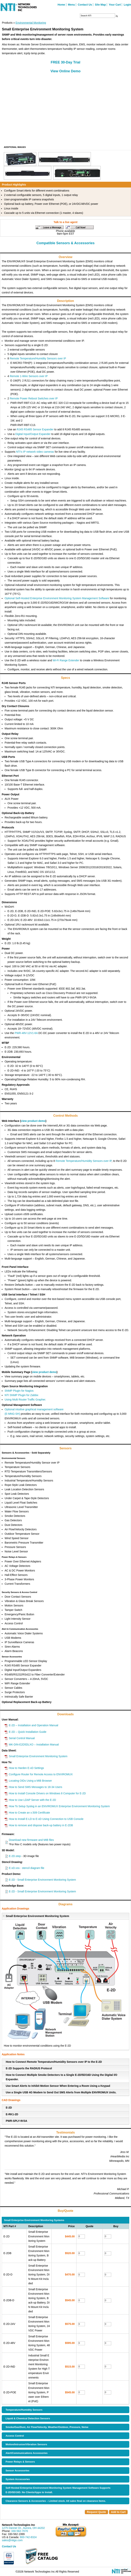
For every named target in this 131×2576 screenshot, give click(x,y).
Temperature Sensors (17, 1467)
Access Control (14, 1623)
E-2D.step (15, 1856)
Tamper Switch (13, 1609)
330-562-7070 (19, 2531)
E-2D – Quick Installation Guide (27, 1731)
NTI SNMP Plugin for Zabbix (21, 1395)
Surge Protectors (15, 1692)
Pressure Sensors (15, 1547)
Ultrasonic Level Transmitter (21, 1507)
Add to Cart (118, 2512)
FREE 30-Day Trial (65, 62)
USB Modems (13, 1637)
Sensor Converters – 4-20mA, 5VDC (26, 1678)
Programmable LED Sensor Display (26, 1661)
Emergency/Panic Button (19, 1614)
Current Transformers (17, 1583)
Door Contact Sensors (18, 1596)
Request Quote (96, 2512)
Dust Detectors (13, 1524)
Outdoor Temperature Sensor (22, 1533)
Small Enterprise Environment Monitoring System (38, 1756)
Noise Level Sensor (16, 1551)
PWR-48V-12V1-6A (26, 1033)
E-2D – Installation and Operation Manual (33, 1725)
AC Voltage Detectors (17, 1565)
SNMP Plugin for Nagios (19, 1390)
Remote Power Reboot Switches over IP (34, 398)
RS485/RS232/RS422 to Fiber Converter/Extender (35, 1674)
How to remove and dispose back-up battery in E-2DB (41, 1825)
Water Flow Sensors (17, 1511)
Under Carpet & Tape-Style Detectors (27, 1498)
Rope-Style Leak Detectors (21, 1484)
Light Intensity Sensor (18, 1618)
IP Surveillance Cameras (19, 1642)
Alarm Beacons (14, 1651)
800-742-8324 (28, 2537)
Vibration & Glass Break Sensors (24, 1601)
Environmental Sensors (13, 1458)
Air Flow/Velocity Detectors (21, 1529)
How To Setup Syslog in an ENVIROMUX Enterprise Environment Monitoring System (59, 1806)
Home (61, 4)
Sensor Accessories (12, 1656)
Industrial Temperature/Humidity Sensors (29, 1480)
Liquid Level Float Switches (21, 1502)
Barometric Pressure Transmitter (24, 1542)
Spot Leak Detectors (17, 1493)
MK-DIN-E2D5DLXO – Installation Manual (34, 1744)
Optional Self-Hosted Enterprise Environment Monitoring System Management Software (57, 598)
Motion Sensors (14, 1605)
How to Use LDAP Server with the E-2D (32, 1799)
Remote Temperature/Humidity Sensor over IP (32, 1462)
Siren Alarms (12, 1646)
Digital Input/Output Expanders (23, 1669)
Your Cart (115, 4)
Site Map (100, 4)
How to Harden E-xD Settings (26, 1768)
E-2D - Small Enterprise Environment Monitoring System (42, 1879)
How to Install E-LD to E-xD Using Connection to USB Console (46, 1818)
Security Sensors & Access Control (19, 1592)
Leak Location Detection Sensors (24, 1489)
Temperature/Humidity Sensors (23, 1476)
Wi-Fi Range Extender (66, 660)
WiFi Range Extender (17, 1683)
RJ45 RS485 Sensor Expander (35, 429)
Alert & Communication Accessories (20, 1629)
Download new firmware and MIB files (31, 1839)
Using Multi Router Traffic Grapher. (25, 1399)
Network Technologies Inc (18, 2524)
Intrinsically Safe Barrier (19, 1696)
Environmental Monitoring (31, 22)
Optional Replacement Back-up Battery (26, 1702)
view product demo (33, 1120)
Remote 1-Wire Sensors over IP (29, 376)
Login (127, 4)
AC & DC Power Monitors (20, 1570)
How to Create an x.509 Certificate (29, 1812)
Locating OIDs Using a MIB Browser (30, 1780)
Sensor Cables (13, 1687)
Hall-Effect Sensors (16, 1574)
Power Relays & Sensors (14, 1557)
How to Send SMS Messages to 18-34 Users (35, 1787)
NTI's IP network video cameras (35, 451)
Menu (71, 4)
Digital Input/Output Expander (33, 434)
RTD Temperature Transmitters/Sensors (28, 1471)
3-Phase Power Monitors (19, 1579)
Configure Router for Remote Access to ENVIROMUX (41, 1774)
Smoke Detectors (15, 1515)
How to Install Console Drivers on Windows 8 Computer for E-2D (47, 1793)
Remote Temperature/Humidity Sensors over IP (38, 358)
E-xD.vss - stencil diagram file (26, 1868)
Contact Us (85, 4)
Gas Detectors (13, 1520)
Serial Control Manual (22, 1738)
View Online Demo (66, 71)
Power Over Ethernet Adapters (23, 1561)
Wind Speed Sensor (17, 1538)
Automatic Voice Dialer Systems (24, 1633)
